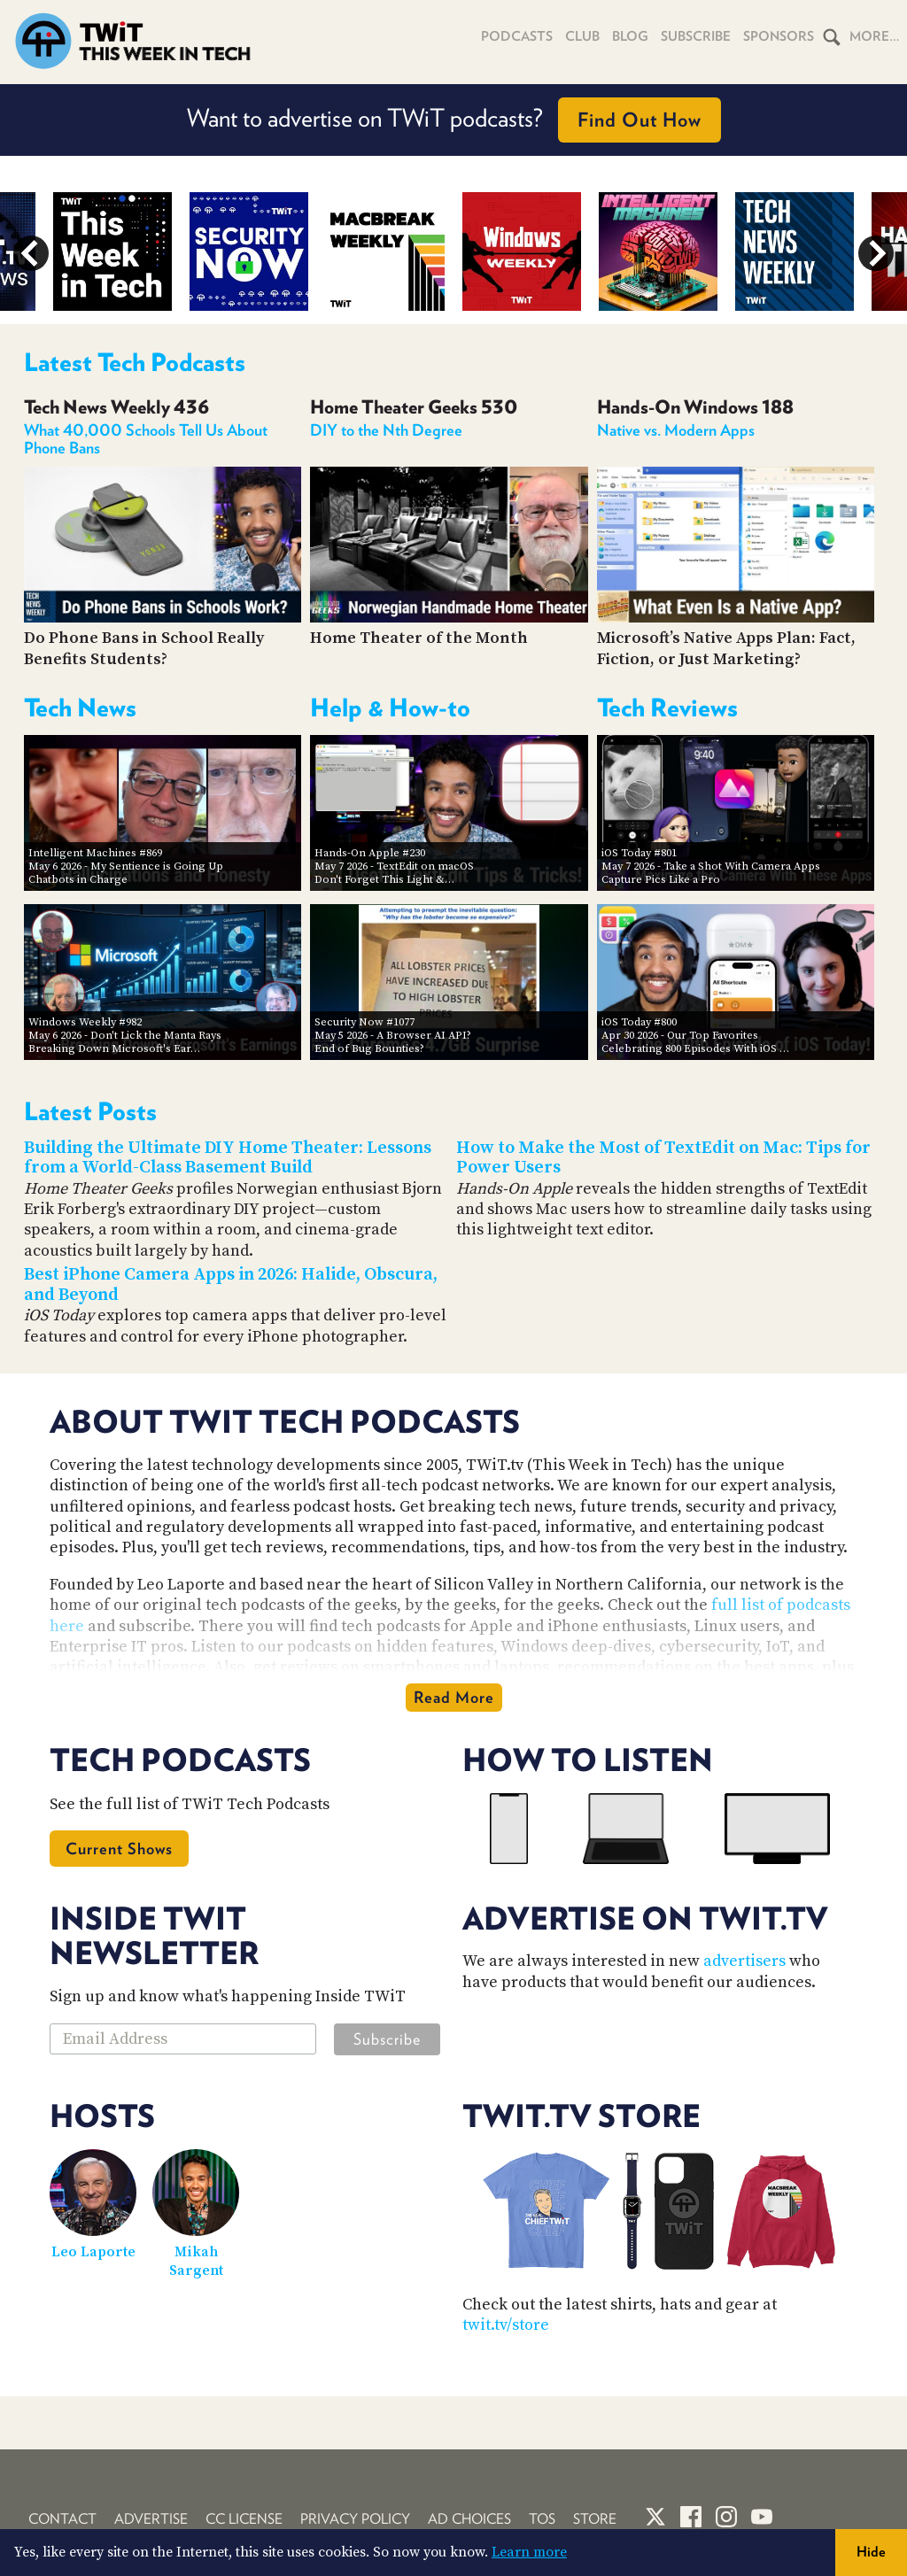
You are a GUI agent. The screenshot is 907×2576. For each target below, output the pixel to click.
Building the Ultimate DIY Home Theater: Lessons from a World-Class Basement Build (227, 1158)
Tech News (80, 707)
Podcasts (517, 36)
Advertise (151, 2518)
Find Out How (640, 119)
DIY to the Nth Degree (386, 430)
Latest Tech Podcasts (134, 362)
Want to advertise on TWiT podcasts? (454, 120)
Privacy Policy (355, 2518)
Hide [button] (871, 2551)
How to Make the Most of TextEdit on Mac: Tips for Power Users (663, 1158)
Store (594, 2518)
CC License (244, 2518)
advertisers (744, 1961)
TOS (542, 2518)
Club (582, 36)
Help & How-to (390, 707)
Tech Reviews (667, 707)
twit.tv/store (505, 2325)
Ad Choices (469, 2518)
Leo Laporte (93, 2252)
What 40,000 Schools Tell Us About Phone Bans (145, 439)
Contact (62, 2518)
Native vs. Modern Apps (676, 430)
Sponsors (778, 36)
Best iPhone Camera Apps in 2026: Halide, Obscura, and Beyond (231, 1285)
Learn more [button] (529, 2552)
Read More (454, 1697)
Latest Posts (90, 1111)
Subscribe (696, 36)
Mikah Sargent (196, 2261)
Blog (630, 36)
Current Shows (119, 1848)
